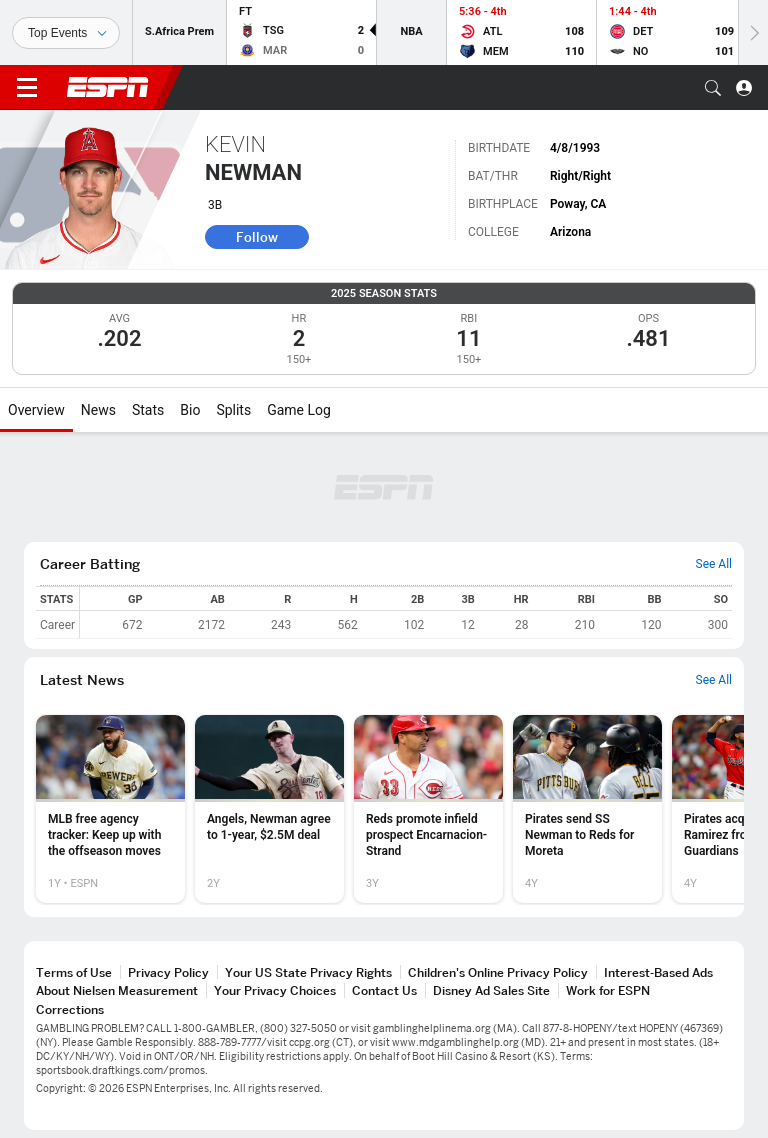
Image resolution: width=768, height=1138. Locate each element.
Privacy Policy (168, 972)
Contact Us (384, 990)
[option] (110, 809)
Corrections (70, 1009)
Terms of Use (74, 972)
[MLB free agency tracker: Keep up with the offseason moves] (110, 809)
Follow (257, 237)
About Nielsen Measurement (117, 990)
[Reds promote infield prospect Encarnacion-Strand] (428, 809)
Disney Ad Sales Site (491, 990)
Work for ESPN (608, 990)
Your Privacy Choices (275, 990)
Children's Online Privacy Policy (498, 972)
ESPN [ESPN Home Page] (108, 87)
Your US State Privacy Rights (308, 972)
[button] (713, 88)
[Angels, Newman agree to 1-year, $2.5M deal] (269, 809)
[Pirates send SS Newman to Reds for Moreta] (587, 809)
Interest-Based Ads (658, 972)
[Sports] (66, 33)
